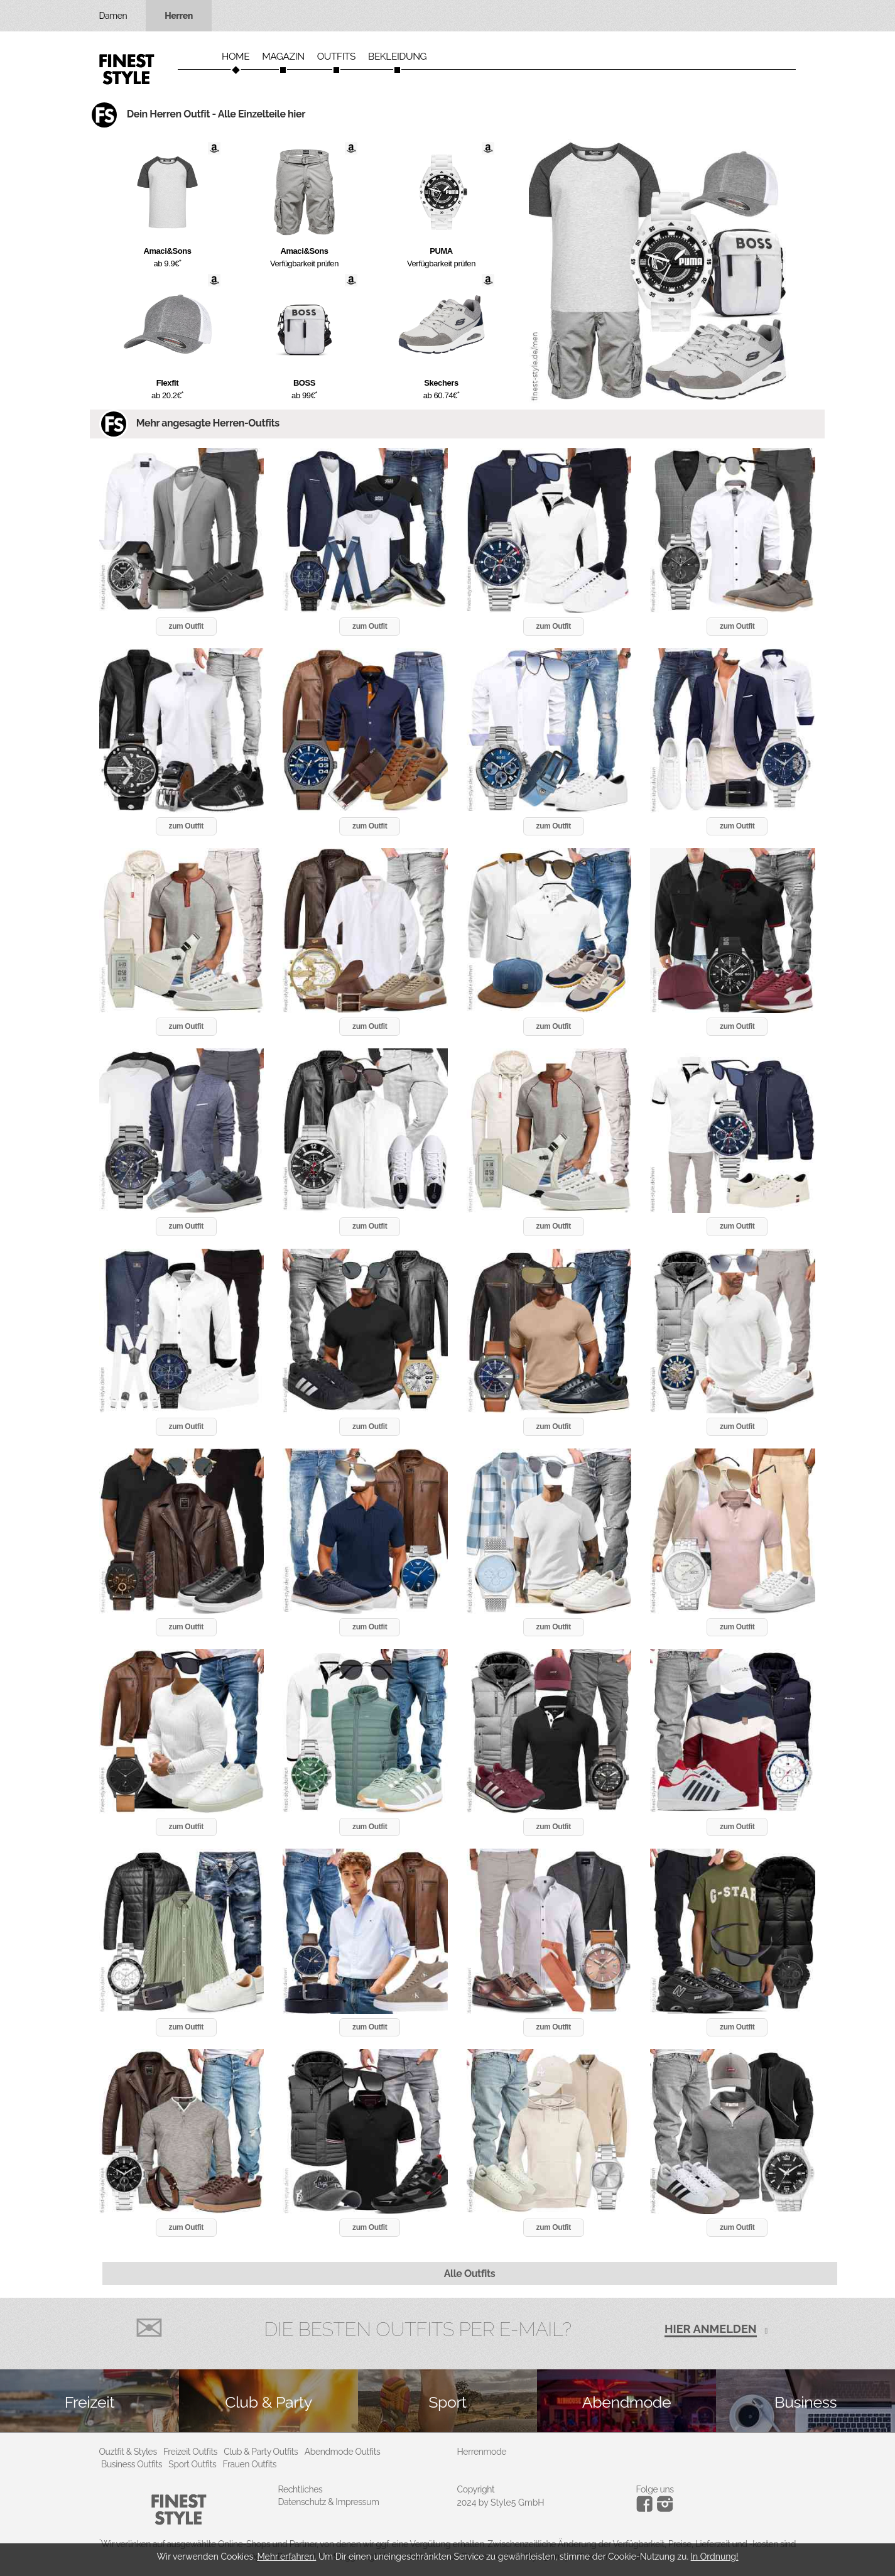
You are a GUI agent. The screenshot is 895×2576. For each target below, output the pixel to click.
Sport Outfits (192, 2464)
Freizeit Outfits (190, 2452)
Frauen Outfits (250, 2464)
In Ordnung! (715, 2557)
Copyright (476, 2489)
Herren (179, 16)
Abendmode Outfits (343, 2452)
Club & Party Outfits (261, 2452)
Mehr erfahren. (286, 2557)
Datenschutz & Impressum (328, 2502)
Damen (113, 16)
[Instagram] (646, 2509)
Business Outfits (131, 2464)
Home (235, 56)
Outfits (336, 56)
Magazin (283, 56)
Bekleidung (397, 56)
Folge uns (655, 2489)
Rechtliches (300, 2489)
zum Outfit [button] (186, 626)
